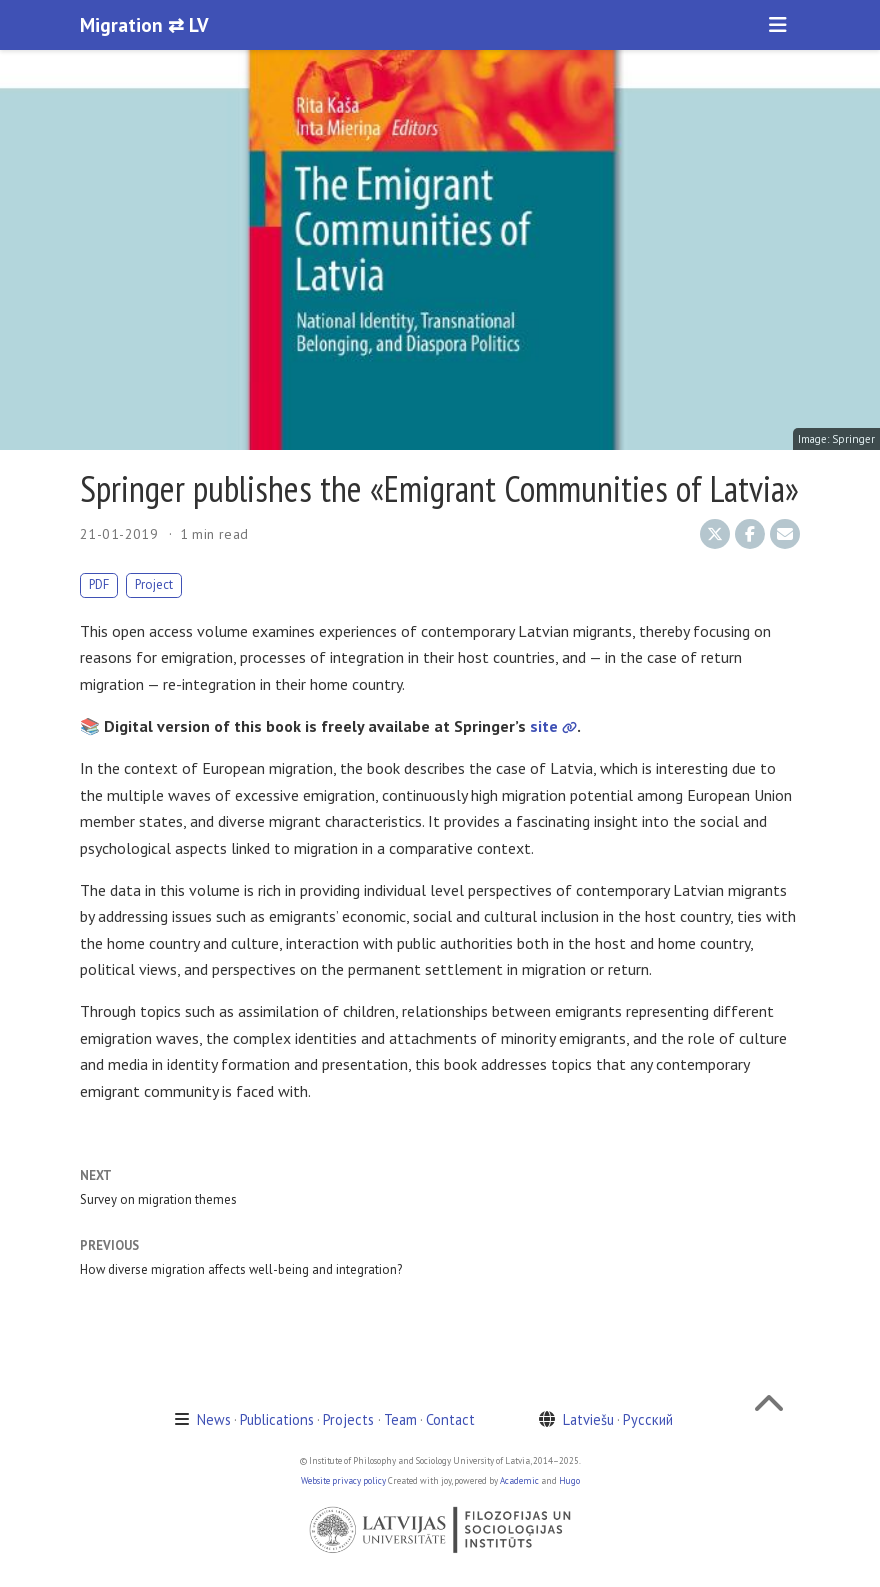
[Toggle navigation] (778, 25)
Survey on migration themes (158, 1199)
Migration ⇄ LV (144, 24)
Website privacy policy (343, 1480)
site (553, 726)
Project (154, 584)
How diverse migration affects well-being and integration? (241, 1269)
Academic (519, 1480)
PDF (99, 584)
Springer (853, 439)
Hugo (569, 1480)
